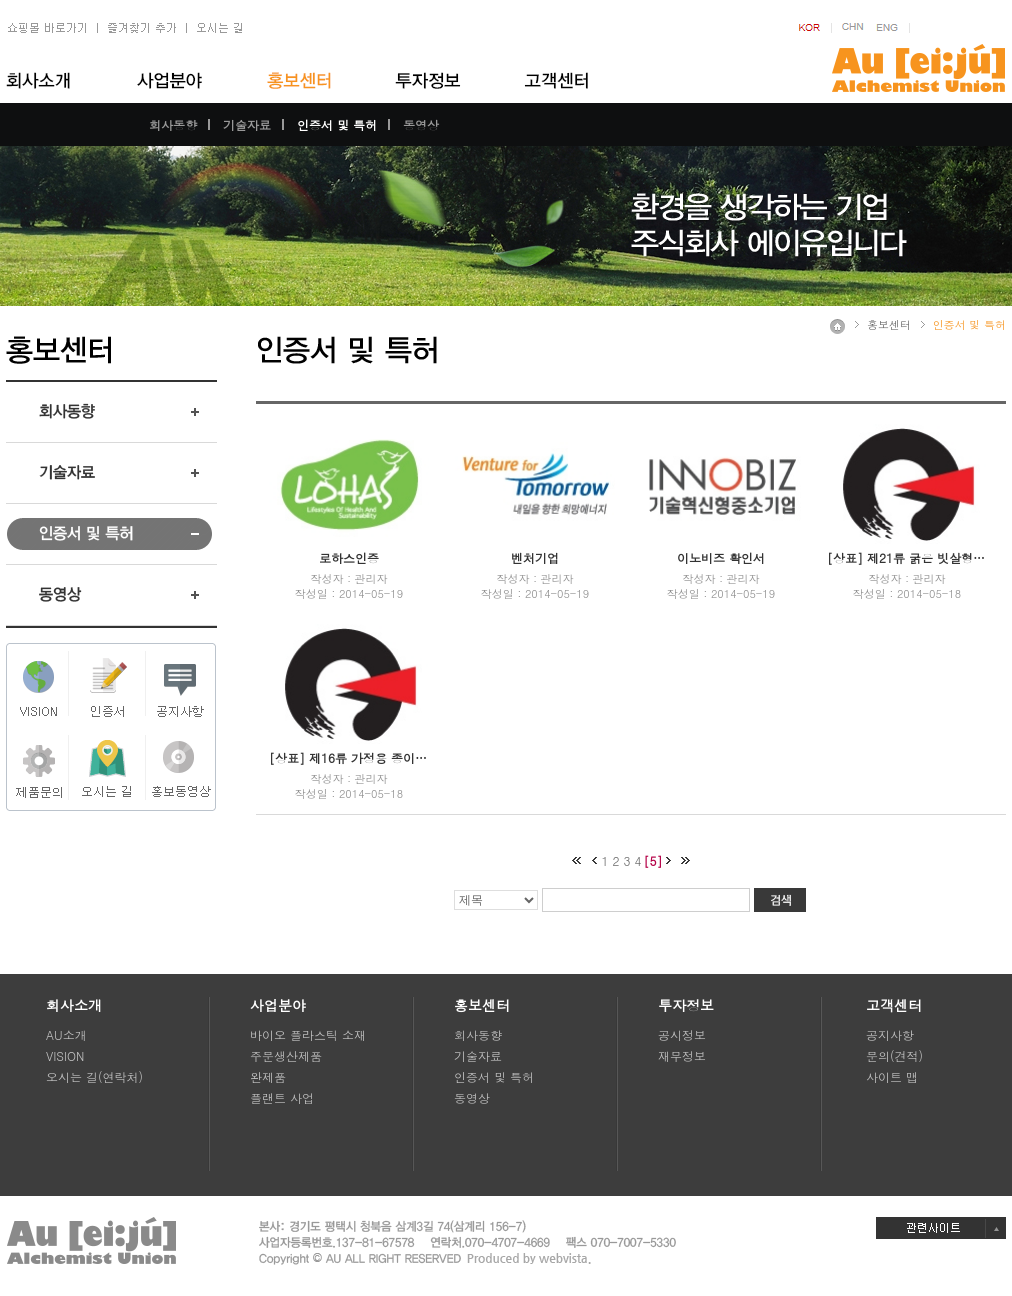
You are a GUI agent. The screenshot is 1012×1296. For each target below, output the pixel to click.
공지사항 (890, 1034)
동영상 (421, 124)
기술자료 (247, 124)
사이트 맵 (892, 1076)
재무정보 (682, 1055)
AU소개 (66, 1034)
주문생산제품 (286, 1055)
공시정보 (682, 1034)
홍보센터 (889, 324)
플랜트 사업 (282, 1097)
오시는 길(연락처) (94, 1076)
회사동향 (173, 124)
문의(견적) (894, 1055)
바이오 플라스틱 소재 (308, 1034)
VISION (65, 1055)
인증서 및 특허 (337, 124)
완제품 (268, 1076)
